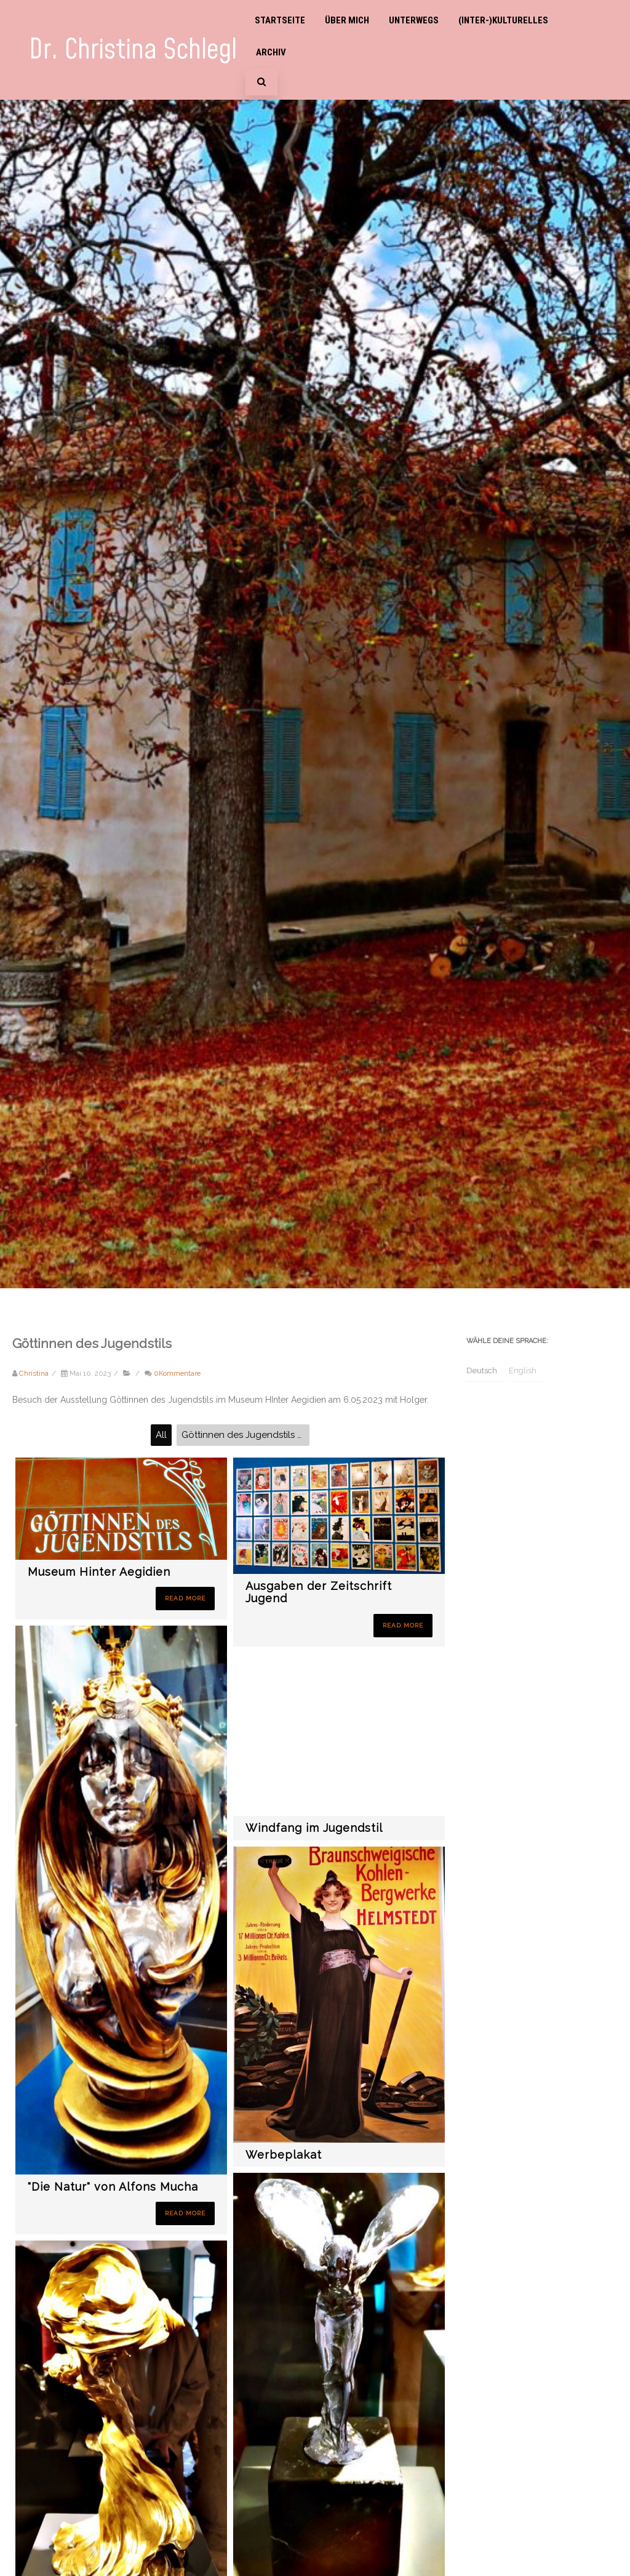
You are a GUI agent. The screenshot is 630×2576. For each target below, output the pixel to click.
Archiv (271, 52)
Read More (185, 1598)
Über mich (347, 20)
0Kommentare (177, 1373)
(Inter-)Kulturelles (503, 20)
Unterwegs (414, 20)
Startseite (280, 20)
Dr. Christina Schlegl (133, 50)
